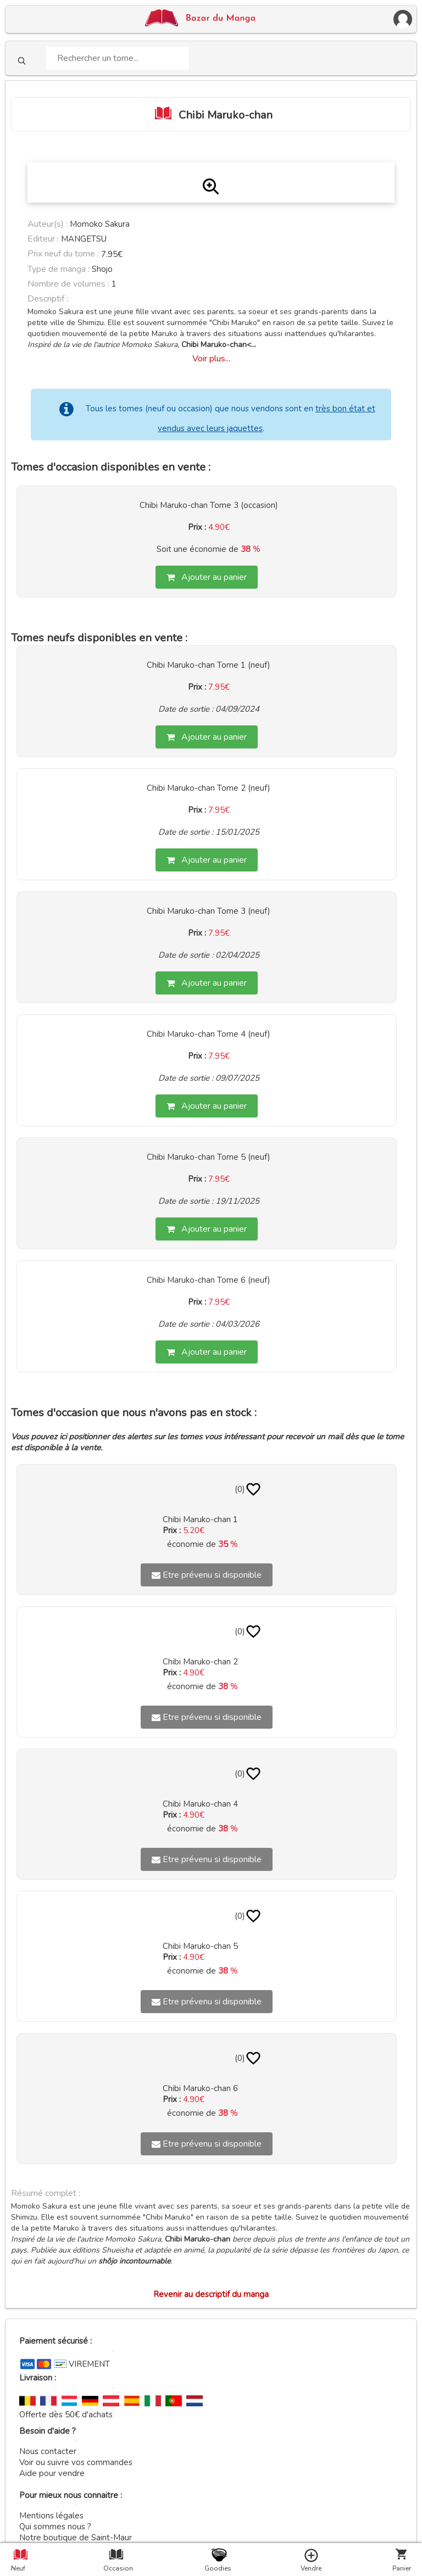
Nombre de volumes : (68, 284)
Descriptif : (47, 299)
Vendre (311, 2568)
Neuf (18, 2568)
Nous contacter (47, 2451)
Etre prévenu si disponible (207, 1575)
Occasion (116, 2568)
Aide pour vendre (52, 2473)
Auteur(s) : (47, 224)
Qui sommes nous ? (55, 2526)
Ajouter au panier (206, 577)
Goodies (217, 2568)
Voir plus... (211, 359)
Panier (401, 2568)
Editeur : (43, 239)
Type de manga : (58, 269)
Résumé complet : (45, 2193)
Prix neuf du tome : (64, 254)
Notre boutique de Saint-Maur (75, 2537)
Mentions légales (51, 2515)
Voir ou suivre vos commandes (75, 2462)
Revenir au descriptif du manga (211, 2294)
